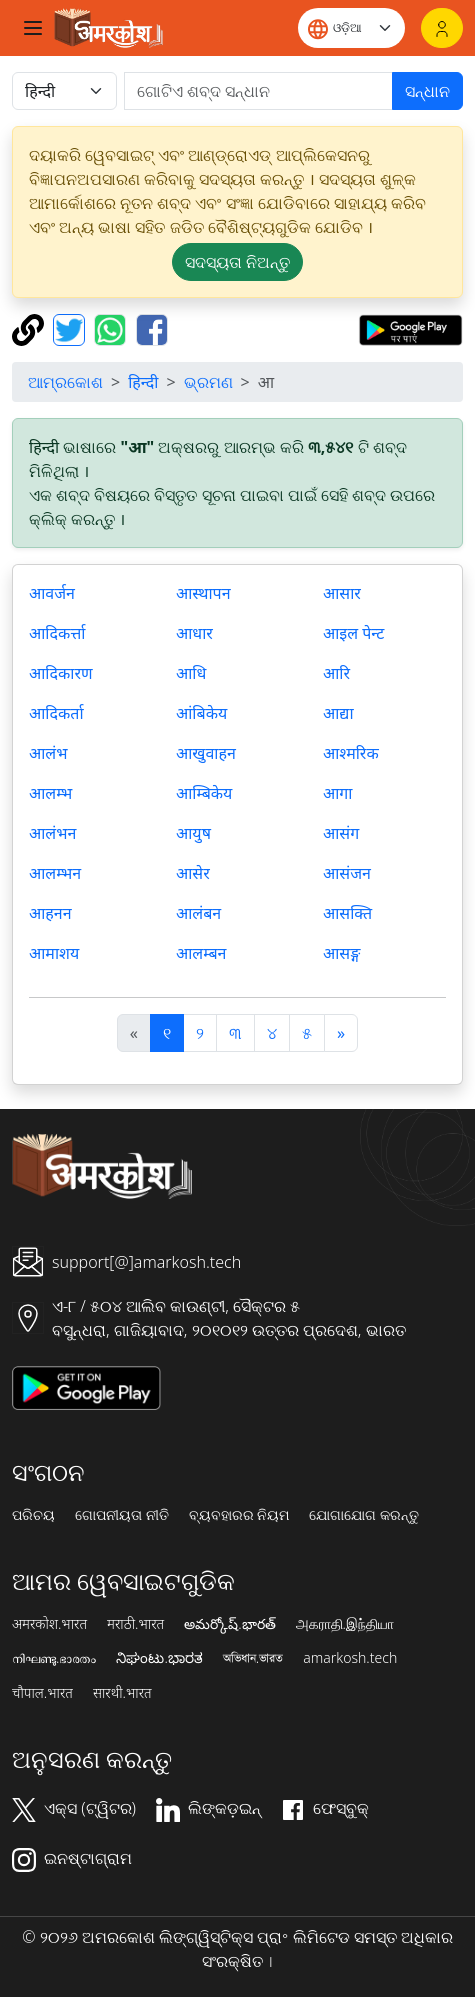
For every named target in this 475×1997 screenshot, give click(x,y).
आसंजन (347, 873)
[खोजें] (258, 91)
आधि (191, 673)
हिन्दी (143, 382)
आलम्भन (55, 873)
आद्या (338, 713)
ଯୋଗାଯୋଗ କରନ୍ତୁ (364, 1515)
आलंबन (198, 913)
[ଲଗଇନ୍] (442, 28)
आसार (342, 593)
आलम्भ (50, 793)
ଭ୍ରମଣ (208, 382)
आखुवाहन (206, 753)
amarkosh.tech (350, 1658)
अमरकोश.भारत (49, 1624)
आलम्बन (201, 953)
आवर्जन (52, 593)
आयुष (193, 833)
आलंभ (48, 753)
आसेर (193, 873)
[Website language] (351, 28)
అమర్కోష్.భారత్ (229, 1624)
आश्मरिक (351, 753)
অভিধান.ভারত (253, 1658)
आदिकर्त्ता (57, 633)
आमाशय (54, 953)
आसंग (341, 833)
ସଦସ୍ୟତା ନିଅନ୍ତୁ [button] (237, 262)
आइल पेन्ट (353, 633)
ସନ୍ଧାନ (427, 91)
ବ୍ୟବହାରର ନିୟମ (239, 1515)
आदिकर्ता (56, 713)
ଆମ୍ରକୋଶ (65, 382)
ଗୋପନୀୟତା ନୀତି (122, 1515)
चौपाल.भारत (42, 1693)
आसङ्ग (341, 953)
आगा (338, 793)
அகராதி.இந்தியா (345, 1624)
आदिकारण (61, 673)
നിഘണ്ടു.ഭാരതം (54, 1658)
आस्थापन (203, 593)
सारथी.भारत (122, 1693)
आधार (194, 633)
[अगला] (341, 1033)
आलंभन (52, 833)
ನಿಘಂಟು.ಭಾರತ (159, 1658)
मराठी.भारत (135, 1624)
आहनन (50, 913)
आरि (336, 673)
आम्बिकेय (204, 793)
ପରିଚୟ (33, 1515)
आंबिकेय (201, 713)
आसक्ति (347, 913)
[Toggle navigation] (33, 28)
